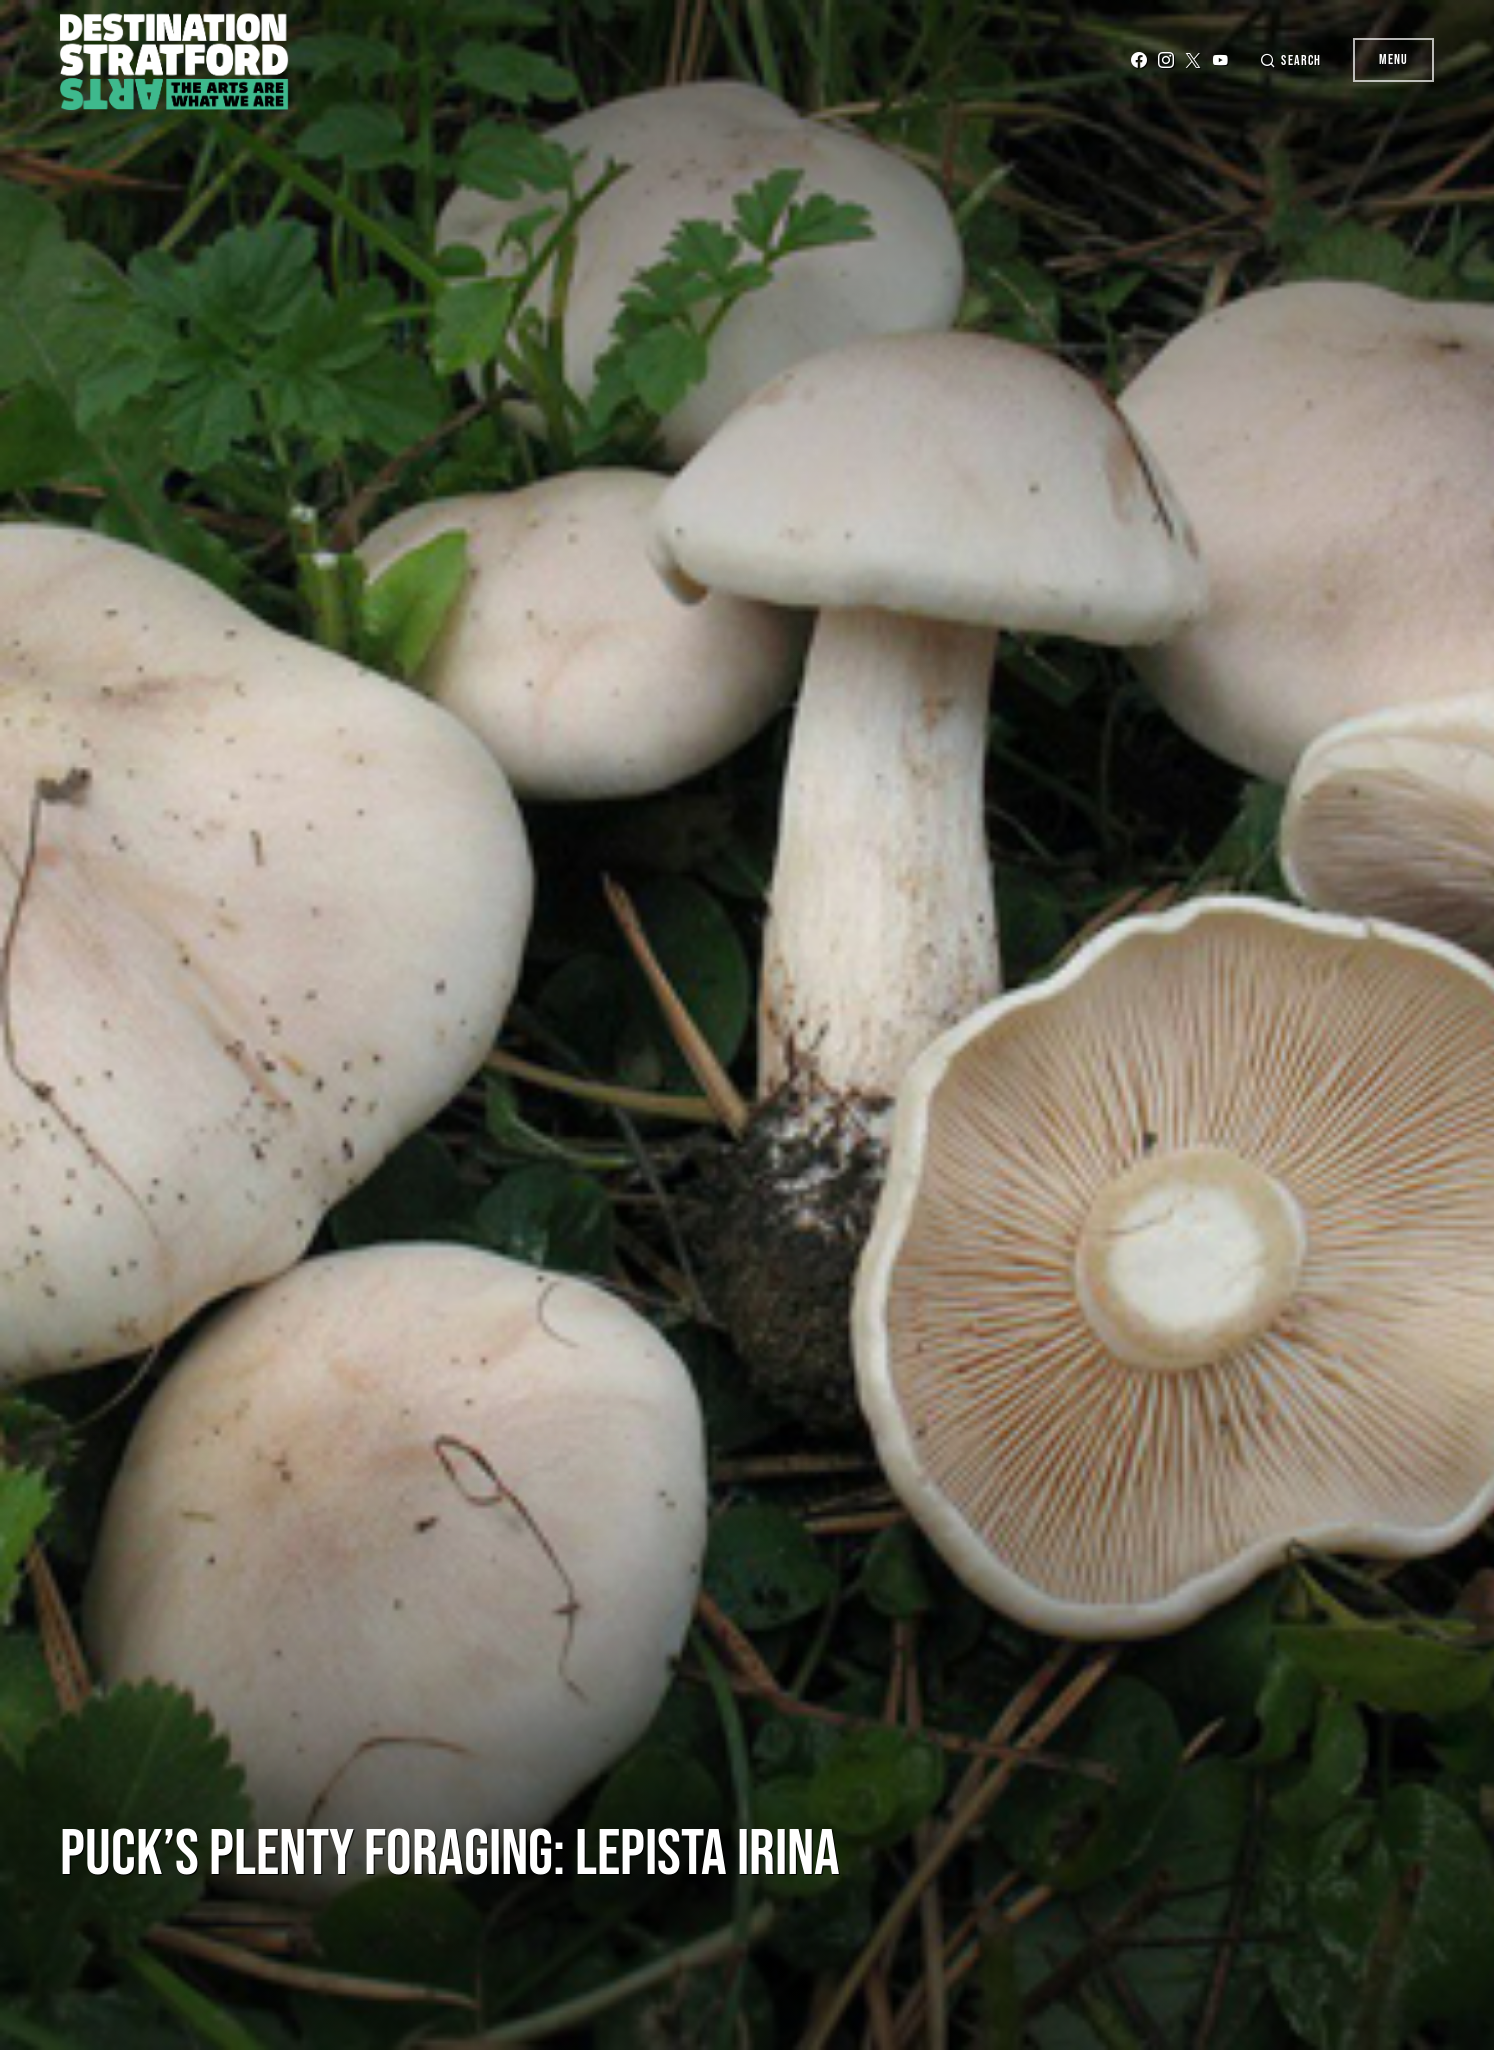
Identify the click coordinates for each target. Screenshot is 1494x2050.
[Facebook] (1139, 60)
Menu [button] (1393, 59)
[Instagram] (1166, 60)
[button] (1290, 60)
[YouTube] (1220, 60)
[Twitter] (1193, 60)
